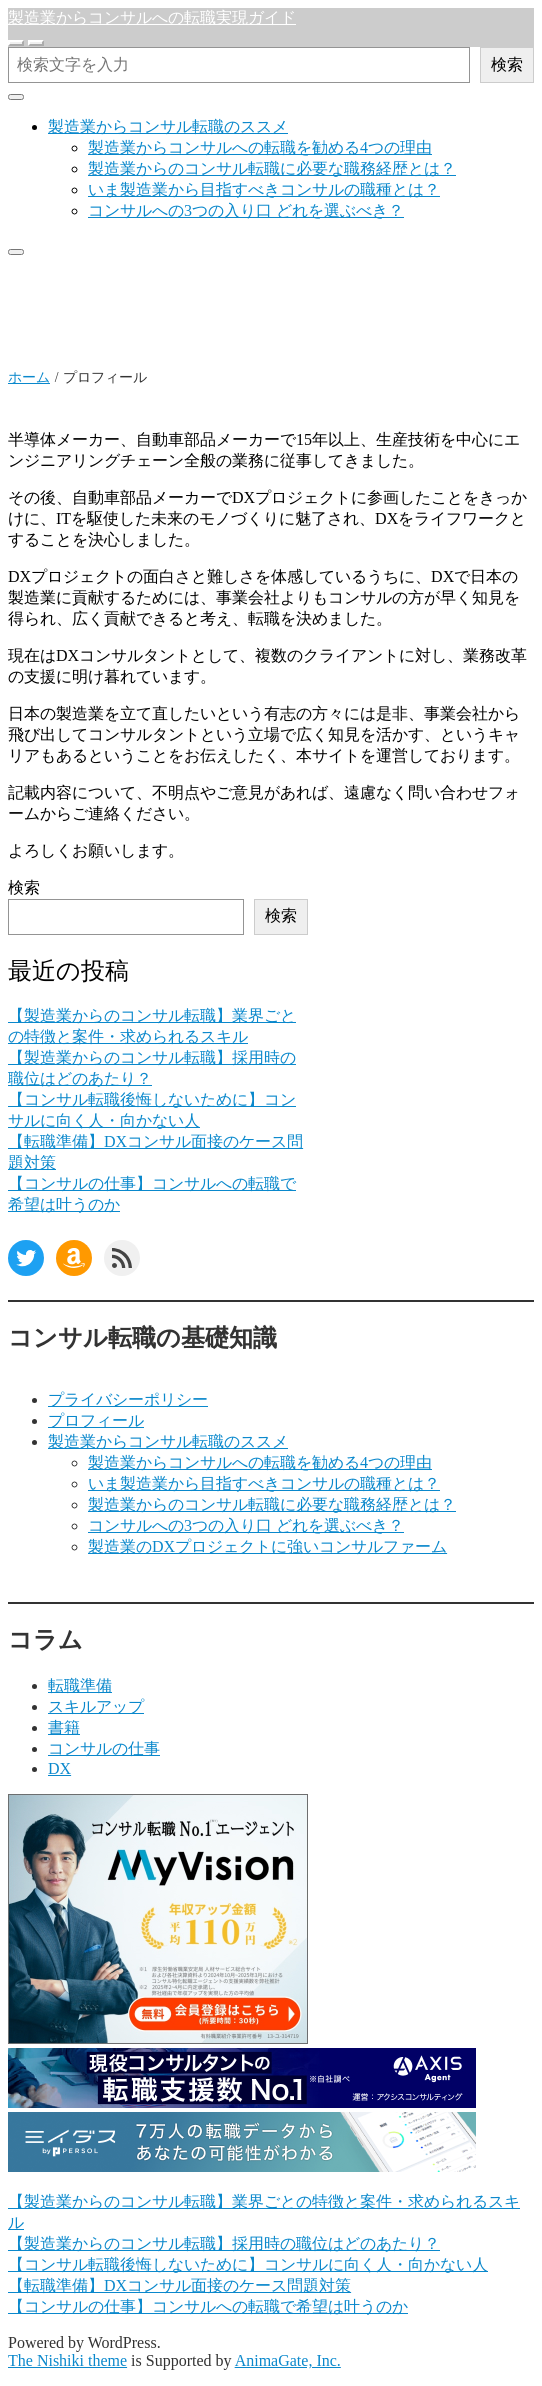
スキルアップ (96, 1706)
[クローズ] (16, 97)
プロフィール (96, 1420)
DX (59, 1768)
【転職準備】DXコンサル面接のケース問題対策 (179, 2285)
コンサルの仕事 (104, 1748)
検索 (507, 64)
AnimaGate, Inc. (288, 2360)
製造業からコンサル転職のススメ (168, 126)
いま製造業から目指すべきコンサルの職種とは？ (264, 189)
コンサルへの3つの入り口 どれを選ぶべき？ (246, 210)
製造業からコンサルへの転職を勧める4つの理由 (260, 147)
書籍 (64, 1727)
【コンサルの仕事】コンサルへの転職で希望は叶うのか (208, 2306)
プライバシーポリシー (128, 1399)
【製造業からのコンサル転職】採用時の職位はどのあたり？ (224, 2243)
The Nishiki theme (67, 2360)
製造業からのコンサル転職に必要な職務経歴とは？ (272, 168)
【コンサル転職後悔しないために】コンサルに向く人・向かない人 (248, 2264)
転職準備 (80, 1685)
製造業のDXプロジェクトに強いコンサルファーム (267, 1546)
